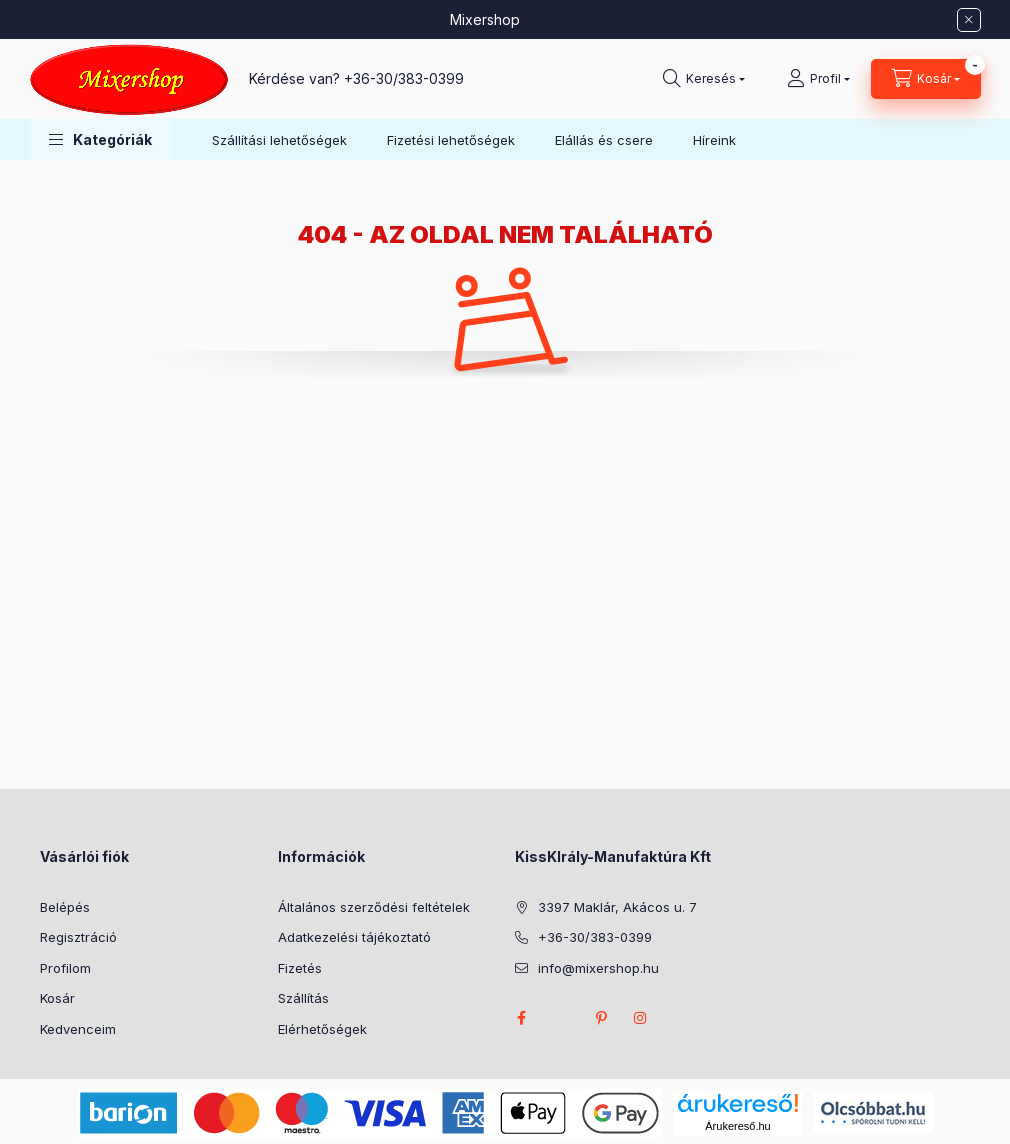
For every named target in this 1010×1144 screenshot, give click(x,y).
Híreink (714, 140)
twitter (561, 1018)
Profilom (65, 968)
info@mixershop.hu (598, 968)
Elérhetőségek (322, 1029)
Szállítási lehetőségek (279, 140)
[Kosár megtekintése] (926, 79)
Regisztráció (78, 937)
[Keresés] (704, 79)
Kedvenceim (78, 1029)
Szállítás (303, 998)
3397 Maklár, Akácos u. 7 (617, 907)
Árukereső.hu (737, 1126)
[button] (100, 139)
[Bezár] (969, 20)
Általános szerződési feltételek (374, 907)
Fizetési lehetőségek (451, 140)
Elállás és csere (604, 140)
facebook (521, 1018)
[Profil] (818, 79)
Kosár (57, 998)
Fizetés (300, 968)
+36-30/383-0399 (404, 78)
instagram (641, 1018)
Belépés (65, 907)
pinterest (601, 1018)
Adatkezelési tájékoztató (354, 937)
